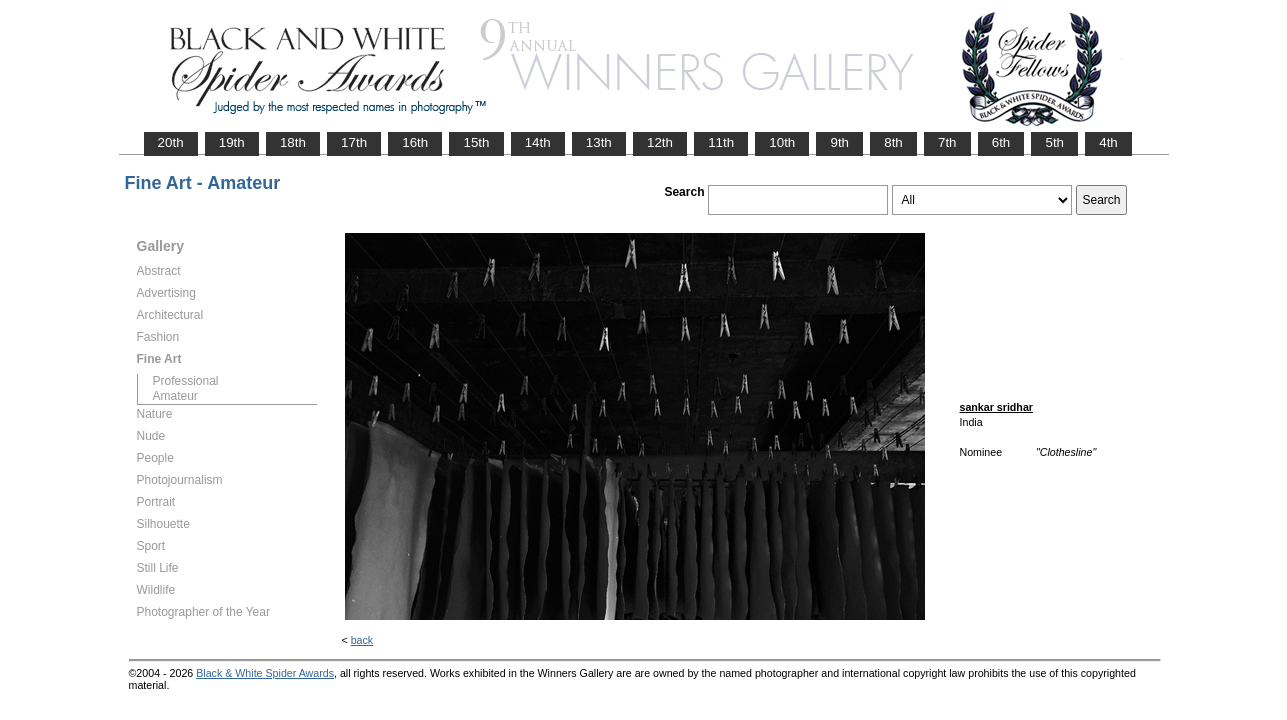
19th (232, 142)
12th (660, 142)
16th (415, 142)
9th (839, 142)
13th (599, 142)
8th (893, 142)
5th (1054, 142)
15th (476, 142)
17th (354, 142)
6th (1001, 142)
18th (293, 142)
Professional (186, 381)
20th (171, 142)
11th (721, 142)
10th (782, 142)
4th (1108, 142)
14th (538, 142)
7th (947, 142)
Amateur (175, 396)
